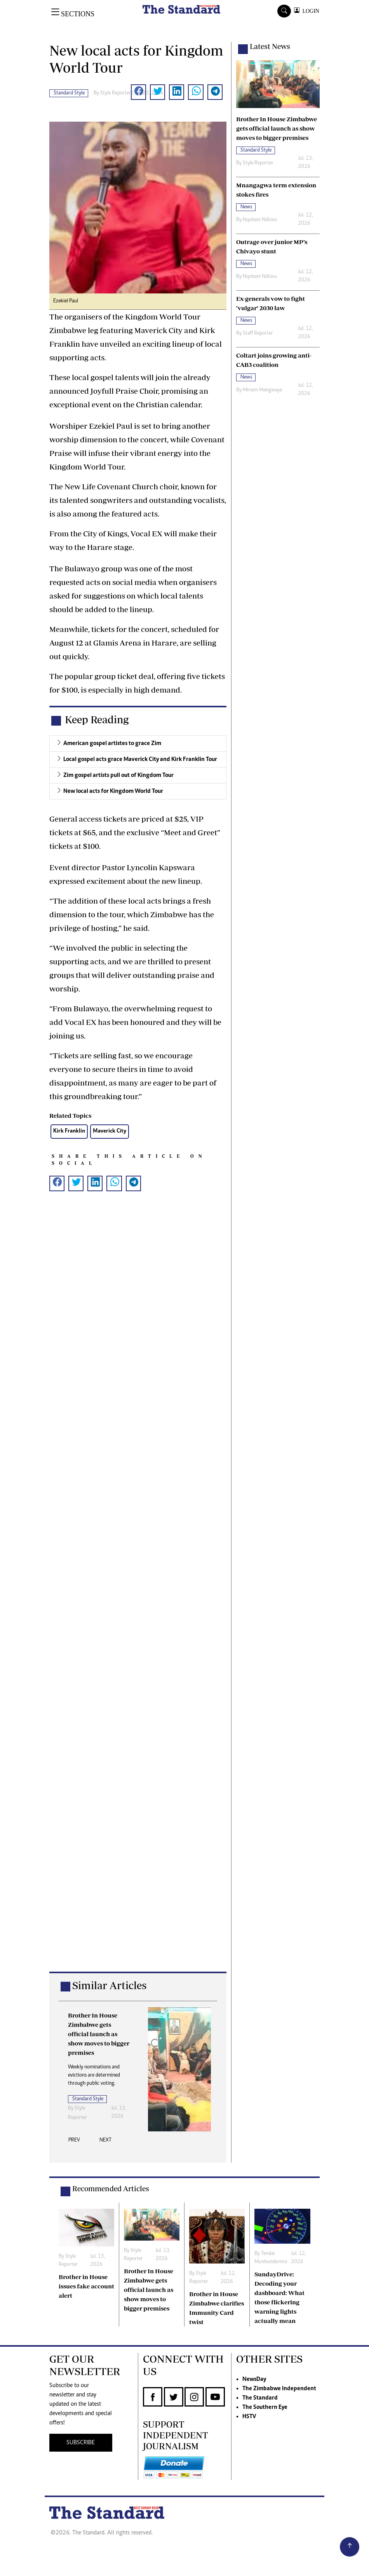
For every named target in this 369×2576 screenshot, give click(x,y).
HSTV (249, 2417)
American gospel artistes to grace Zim (112, 743)
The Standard (260, 2398)
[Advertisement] (137, 1589)
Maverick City (109, 1131)
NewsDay (254, 2379)
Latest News (270, 46)
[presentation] (74, 2142)
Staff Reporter (258, 333)
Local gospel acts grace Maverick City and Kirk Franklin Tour (140, 759)
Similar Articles (109, 1985)
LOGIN (309, 11)
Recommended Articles (110, 2188)
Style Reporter (115, 93)
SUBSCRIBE (80, 2443)
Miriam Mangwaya (262, 390)
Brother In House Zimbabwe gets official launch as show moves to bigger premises (148, 2289)
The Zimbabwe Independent (279, 2389)
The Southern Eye (264, 2407)
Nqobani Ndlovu (260, 220)
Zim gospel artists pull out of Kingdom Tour (118, 775)
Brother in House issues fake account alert (86, 2286)
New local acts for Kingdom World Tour (113, 791)
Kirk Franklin (69, 1131)
